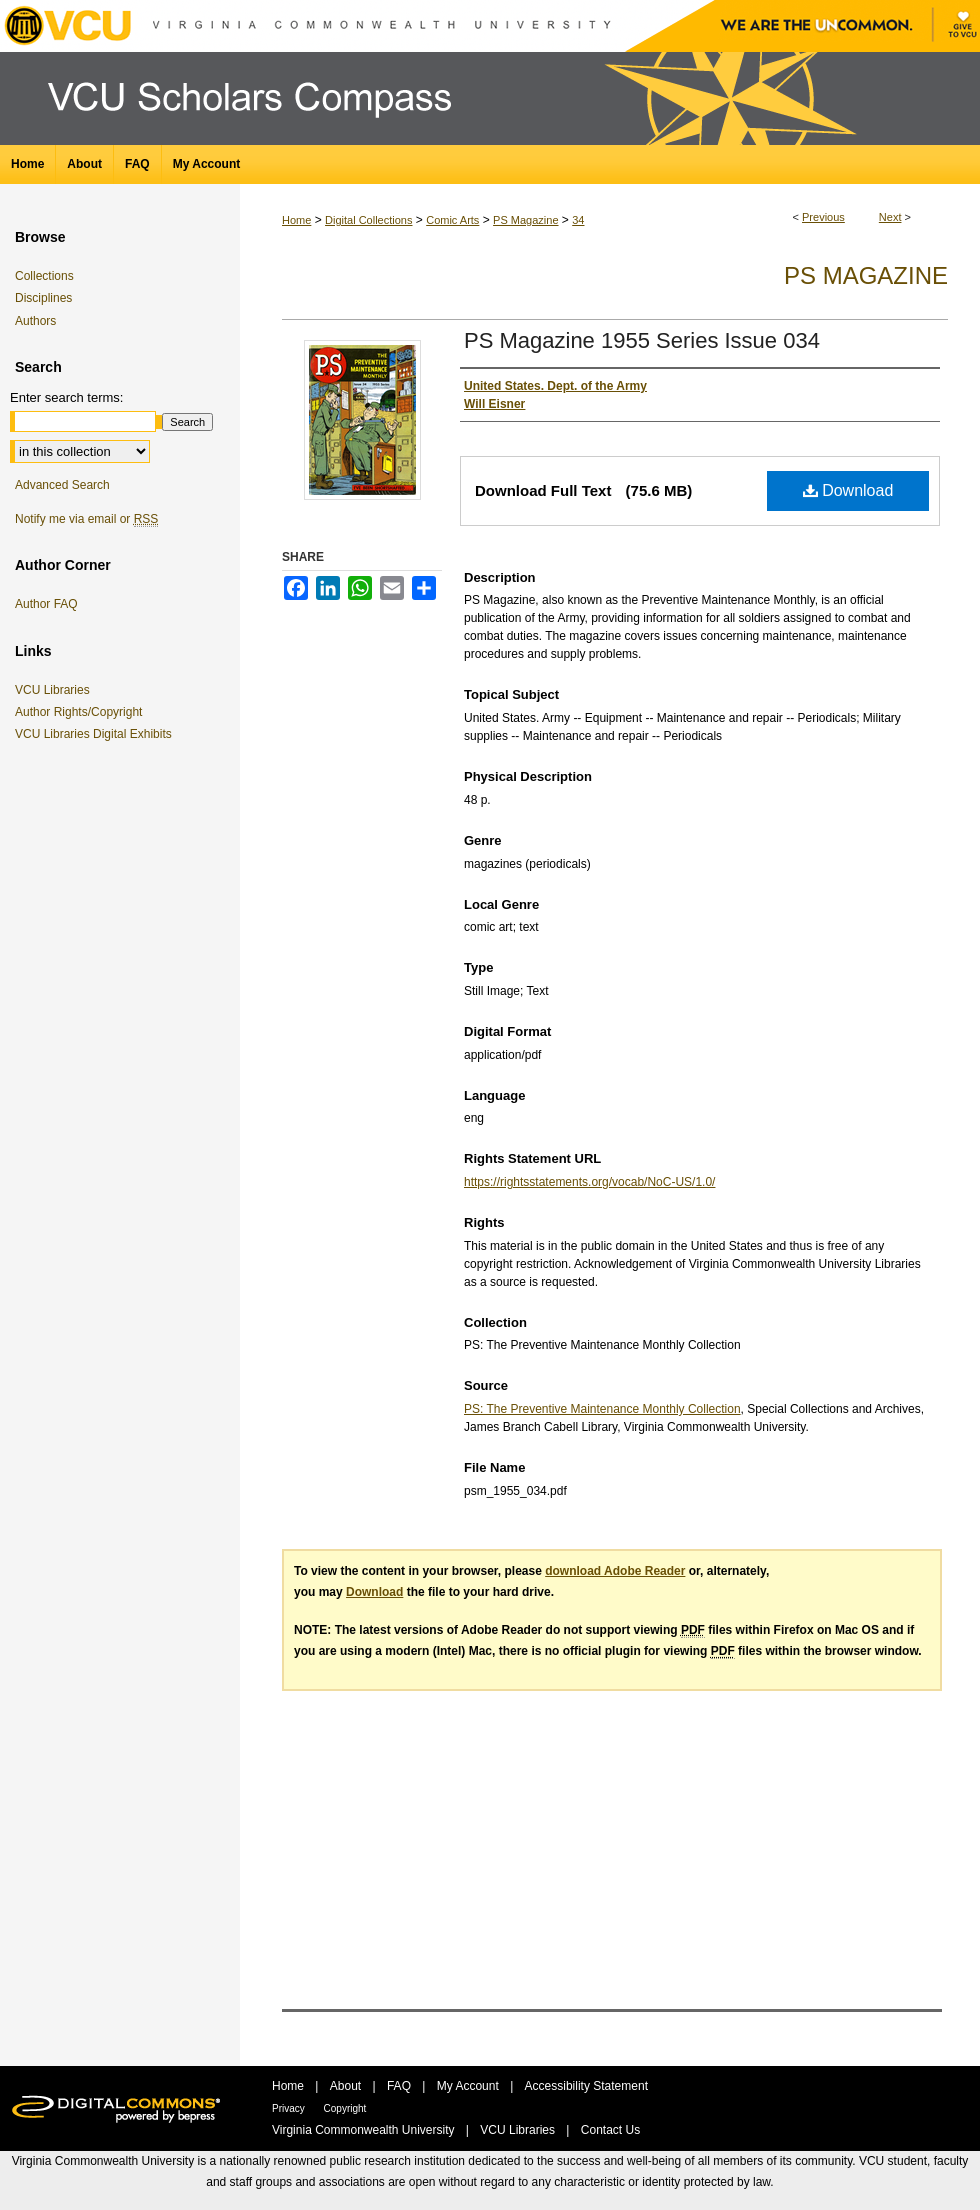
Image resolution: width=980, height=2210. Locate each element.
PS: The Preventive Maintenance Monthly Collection (602, 1409)
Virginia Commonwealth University (365, 2130)
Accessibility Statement (586, 2086)
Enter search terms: (66, 397)
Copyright (345, 2108)
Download (848, 490)
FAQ (400, 2086)
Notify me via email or (86, 519)
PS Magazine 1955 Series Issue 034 (642, 340)
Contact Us (610, 2130)
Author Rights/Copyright (82, 712)
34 (578, 220)
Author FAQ (46, 604)
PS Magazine (525, 220)
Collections (44, 276)
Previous (823, 217)
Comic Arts (452, 220)
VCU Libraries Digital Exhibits (97, 734)
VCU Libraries (56, 690)
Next (890, 217)
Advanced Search (62, 485)
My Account (469, 2086)
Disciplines (43, 298)
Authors (35, 321)
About (347, 2086)
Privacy (290, 2108)
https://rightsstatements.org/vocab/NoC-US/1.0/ (589, 1182)
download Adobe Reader (615, 1571)
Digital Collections (368, 220)
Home (296, 220)
